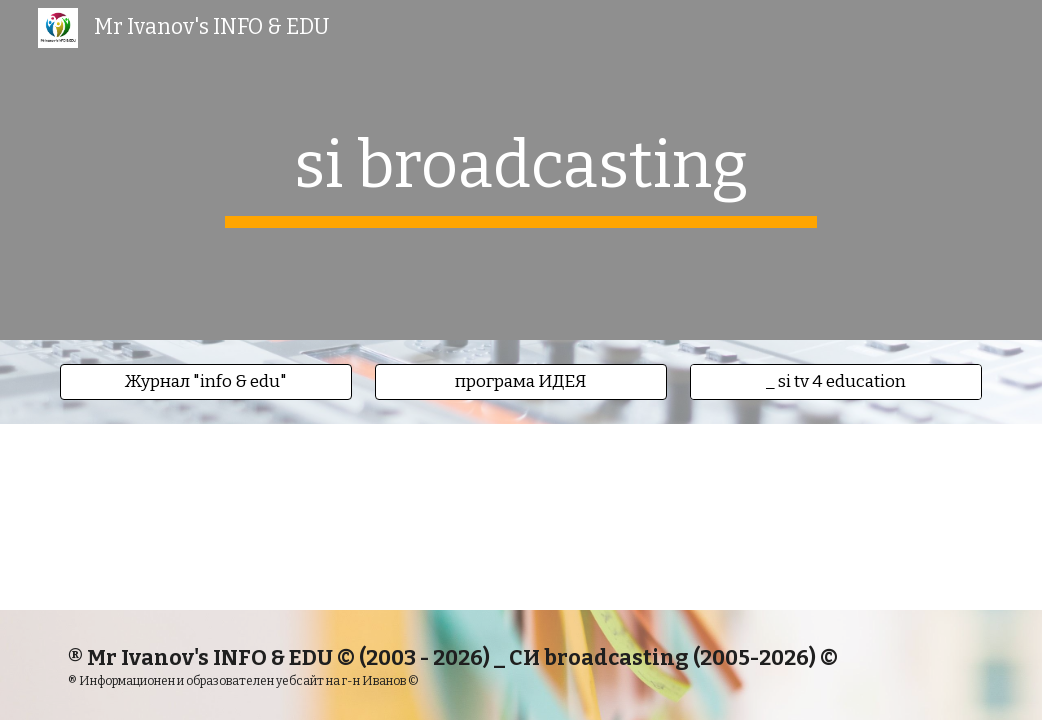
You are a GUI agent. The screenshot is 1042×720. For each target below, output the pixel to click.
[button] (206, 382)
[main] (520, 170)
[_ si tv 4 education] (836, 382)
